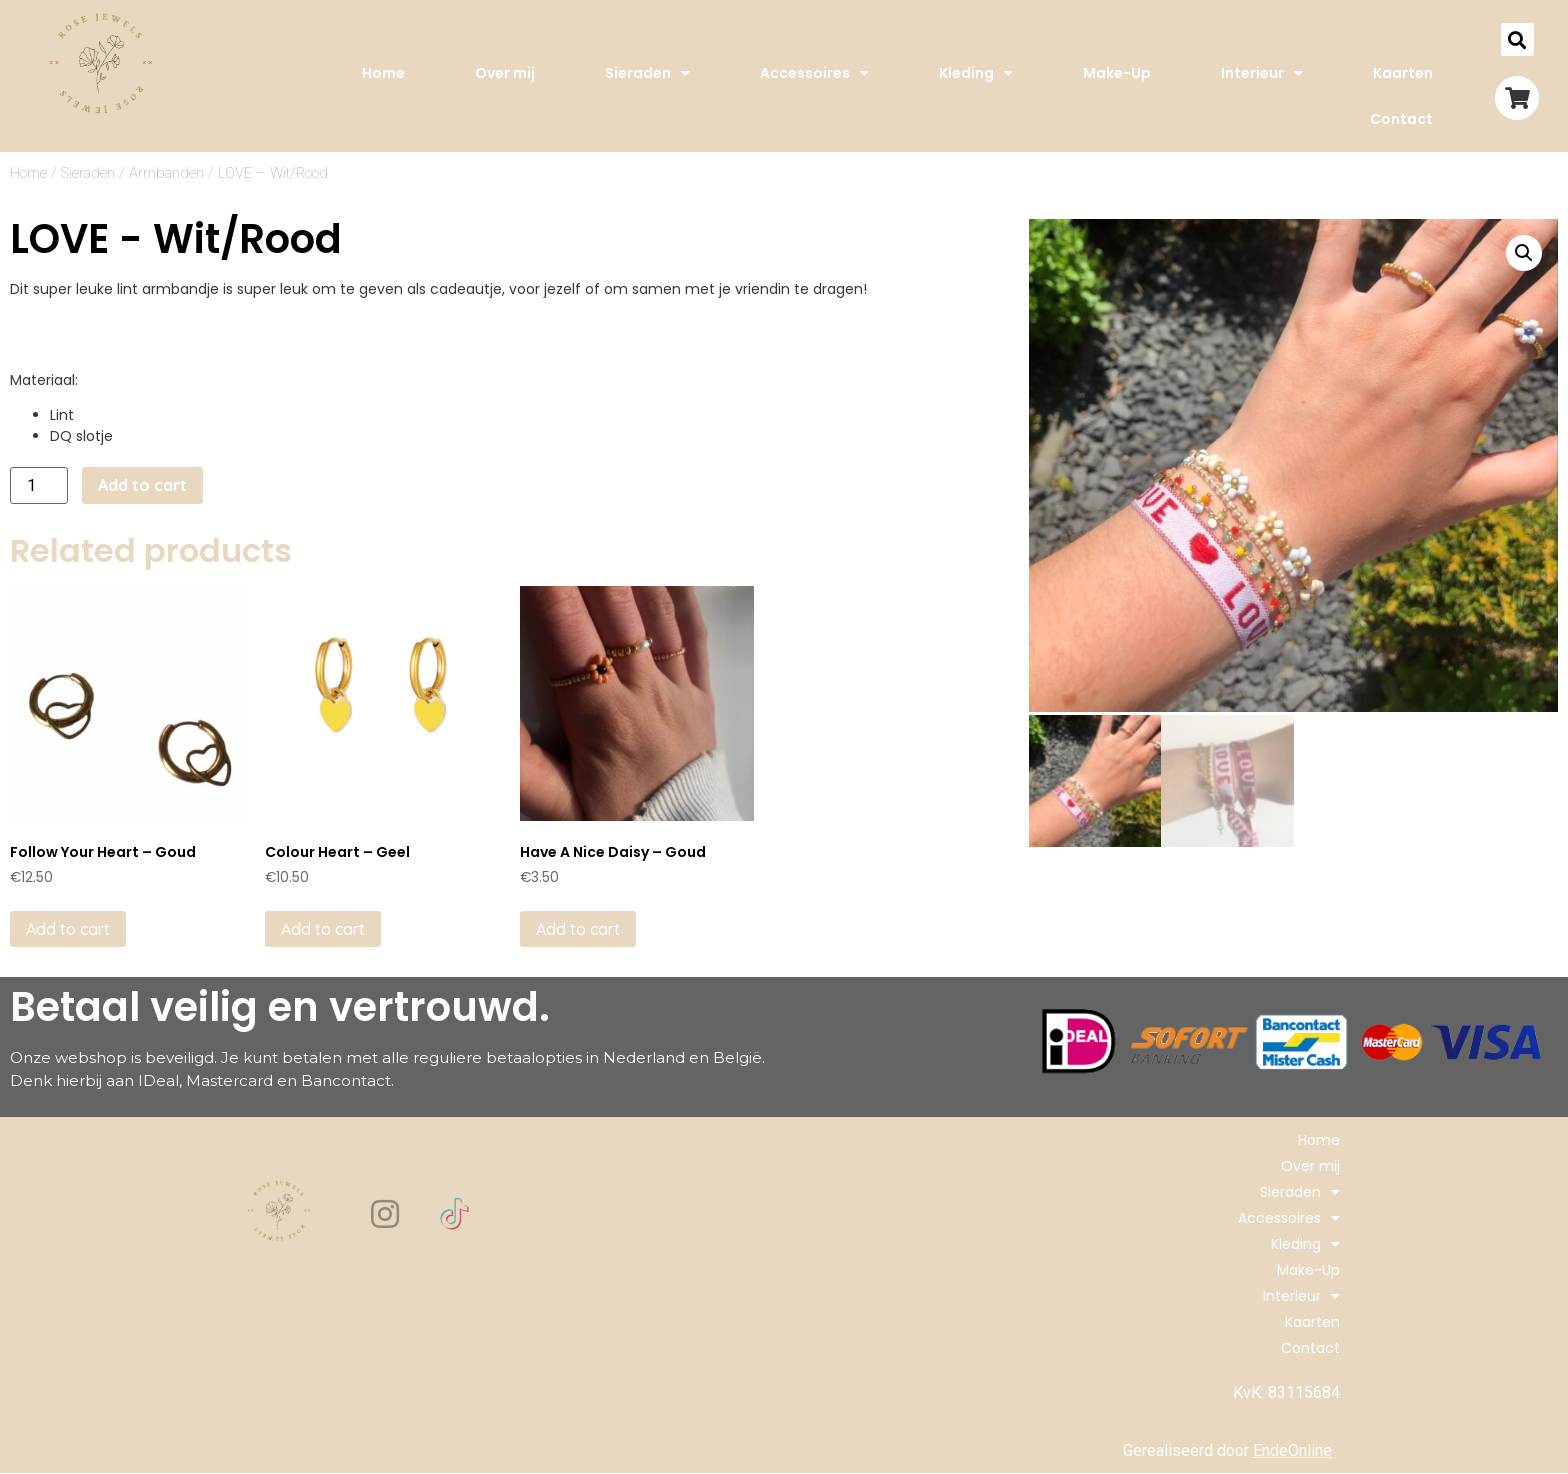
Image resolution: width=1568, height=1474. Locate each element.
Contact (1401, 119)
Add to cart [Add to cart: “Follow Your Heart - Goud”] (68, 929)
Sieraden (647, 73)
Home (383, 73)
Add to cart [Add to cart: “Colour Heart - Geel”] (323, 929)
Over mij (505, 73)
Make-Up (1117, 73)
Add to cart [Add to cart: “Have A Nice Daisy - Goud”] (578, 929)
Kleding (976, 73)
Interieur (1262, 73)
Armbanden (166, 173)
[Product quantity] (39, 485)
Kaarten (1403, 73)
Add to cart (142, 485)
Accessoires (814, 73)
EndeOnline (1292, 1450)
